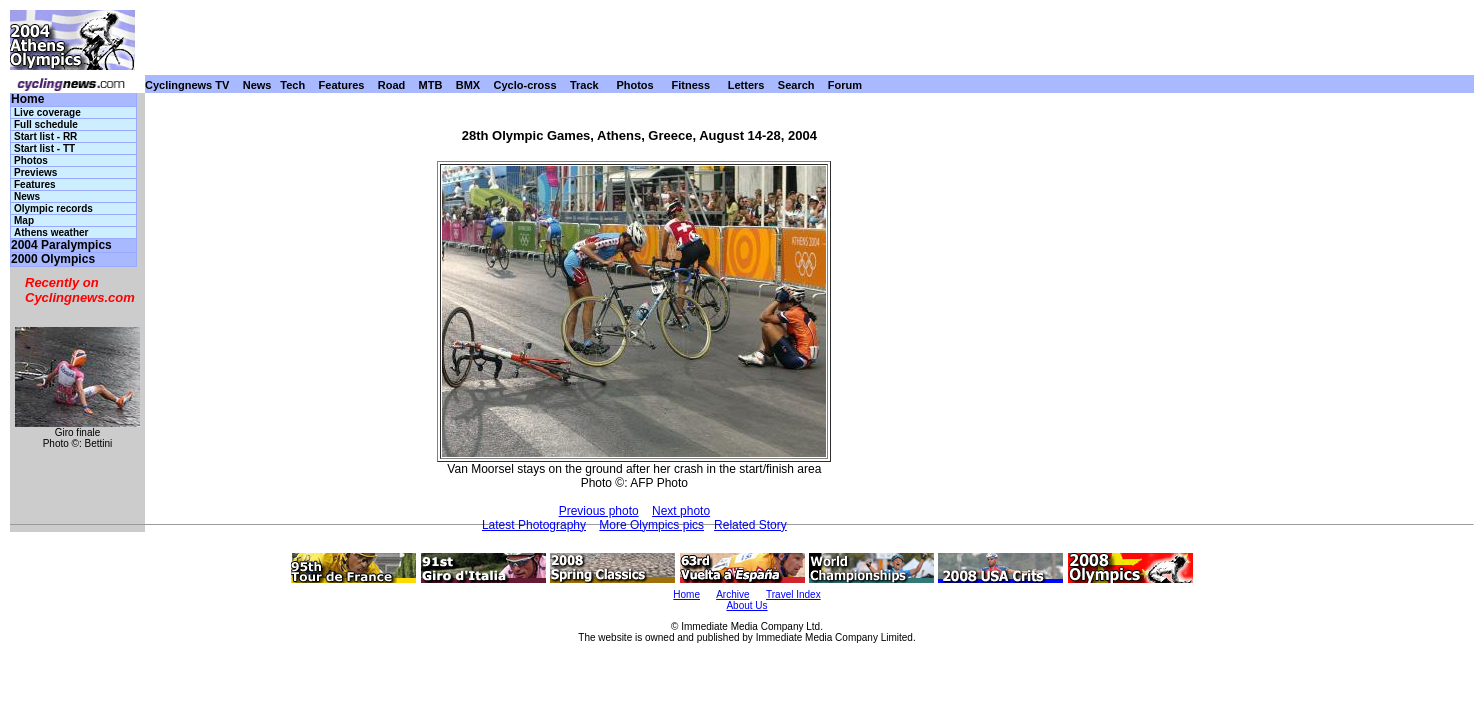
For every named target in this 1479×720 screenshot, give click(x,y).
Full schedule (46, 124)
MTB (431, 85)
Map (24, 220)
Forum (845, 85)
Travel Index (793, 594)
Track (584, 85)
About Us (746, 605)
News (257, 85)
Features (342, 85)
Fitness (690, 85)
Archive (732, 594)
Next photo (681, 511)
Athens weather (51, 232)
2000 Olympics (53, 259)
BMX (468, 85)
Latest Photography (534, 525)
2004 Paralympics (61, 245)
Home (27, 99)
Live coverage (47, 112)
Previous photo (599, 511)
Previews (35, 172)
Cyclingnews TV (187, 85)
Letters (746, 85)
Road (392, 85)
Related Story (750, 525)
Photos (634, 85)
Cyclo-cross (525, 85)
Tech (292, 85)
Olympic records (53, 208)
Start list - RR (45, 136)
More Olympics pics (651, 525)
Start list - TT (44, 148)
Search (796, 85)
